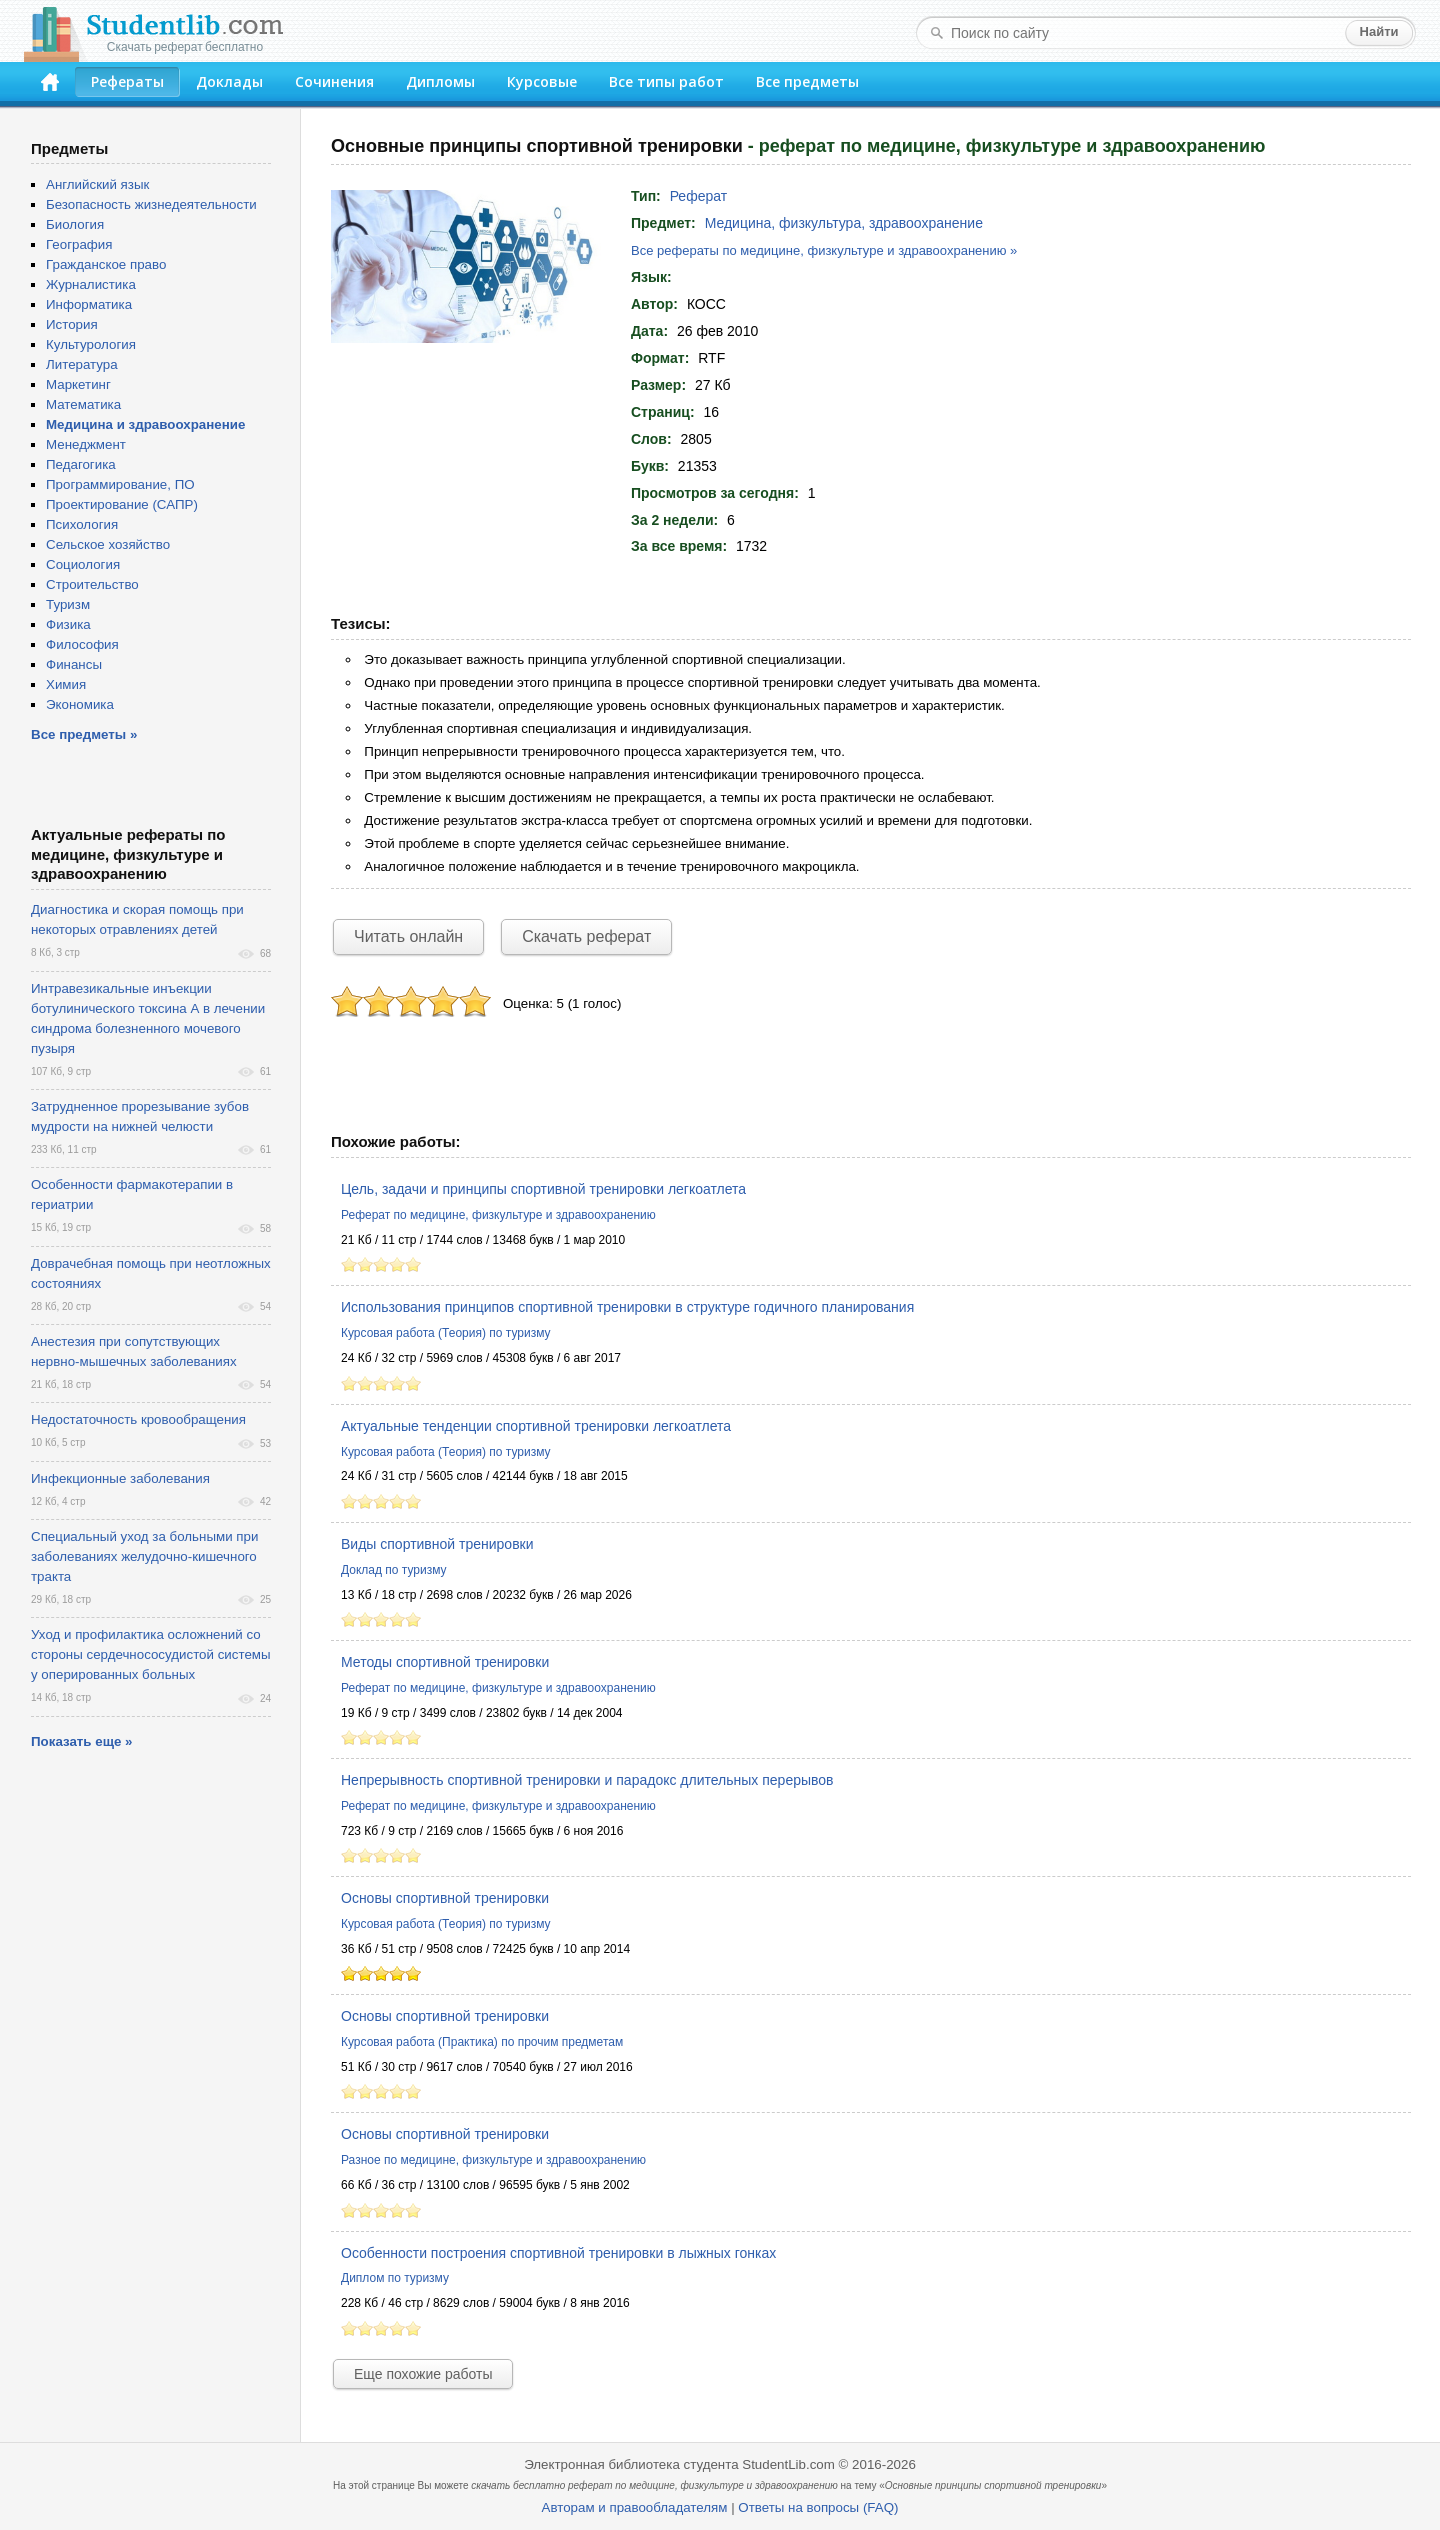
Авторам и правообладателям (635, 2507)
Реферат (699, 196)
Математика (83, 404)
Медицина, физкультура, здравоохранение (844, 223)
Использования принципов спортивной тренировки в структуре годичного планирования (627, 1307)
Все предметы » (84, 734)
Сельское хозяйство (108, 544)
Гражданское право (106, 264)
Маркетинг (78, 384)
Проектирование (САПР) (122, 504)
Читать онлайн (408, 936)
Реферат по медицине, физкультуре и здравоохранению (498, 1215)
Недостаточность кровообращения (138, 1419)
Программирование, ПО (120, 484)
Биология (75, 224)
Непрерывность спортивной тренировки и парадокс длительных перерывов (587, 1780)
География (79, 244)
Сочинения (334, 81)
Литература (82, 364)
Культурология (91, 344)
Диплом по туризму (395, 2278)
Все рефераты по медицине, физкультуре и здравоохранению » (824, 250)
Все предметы (807, 81)
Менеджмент (86, 444)
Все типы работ (666, 81)
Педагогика (81, 464)
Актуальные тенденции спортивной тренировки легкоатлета (536, 1426)
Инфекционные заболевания (120, 1478)
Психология (82, 524)
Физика (68, 624)
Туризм (68, 604)
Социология (83, 564)
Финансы (74, 664)
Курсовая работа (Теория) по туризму (446, 1333)
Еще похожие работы (423, 2374)
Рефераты (127, 81)
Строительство (92, 584)
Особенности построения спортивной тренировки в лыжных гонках (558, 2253)
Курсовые (542, 81)
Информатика (89, 304)
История (72, 324)
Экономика (80, 704)
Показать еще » (81, 1741)
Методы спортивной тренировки (445, 1662)
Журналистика (91, 284)
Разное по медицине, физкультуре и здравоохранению (493, 2160)
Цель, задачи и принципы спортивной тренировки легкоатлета (543, 1189)
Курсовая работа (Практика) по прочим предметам (482, 2042)
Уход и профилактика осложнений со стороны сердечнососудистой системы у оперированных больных (151, 1654)
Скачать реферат (586, 936)
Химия (66, 684)
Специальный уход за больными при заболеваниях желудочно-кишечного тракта (144, 1556)
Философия (82, 644)
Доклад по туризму (394, 1570)
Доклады (229, 81)
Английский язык (97, 184)
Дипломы (440, 81)
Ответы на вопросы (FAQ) (818, 2507)
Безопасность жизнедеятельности (151, 204)
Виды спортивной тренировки (437, 1544)
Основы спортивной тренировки (445, 1898)
